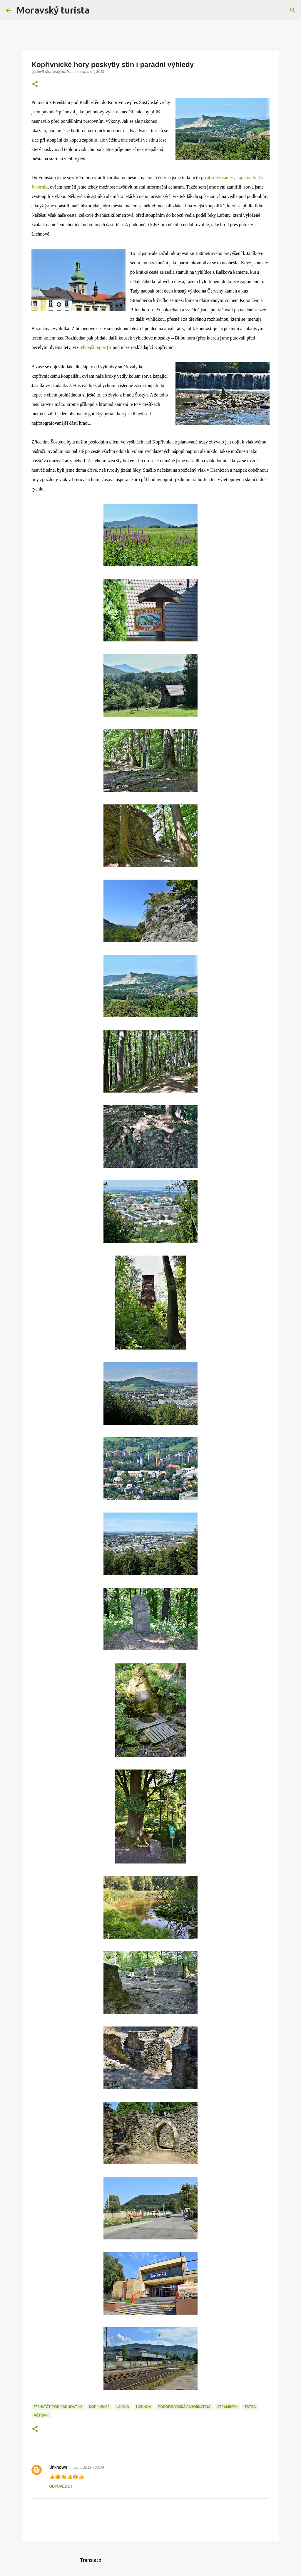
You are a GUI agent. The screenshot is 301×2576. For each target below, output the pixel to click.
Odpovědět (60, 2486)
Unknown (58, 2467)
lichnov (143, 2407)
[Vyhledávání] (97, 10)
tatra (250, 2407)
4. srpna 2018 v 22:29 (86, 2468)
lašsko (122, 2407)
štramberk (227, 2407)
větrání (41, 2415)
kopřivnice (99, 2407)
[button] (35, 84)
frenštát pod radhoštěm (58, 2407)
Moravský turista (53, 10)
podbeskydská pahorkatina (184, 2407)
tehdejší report (93, 347)
